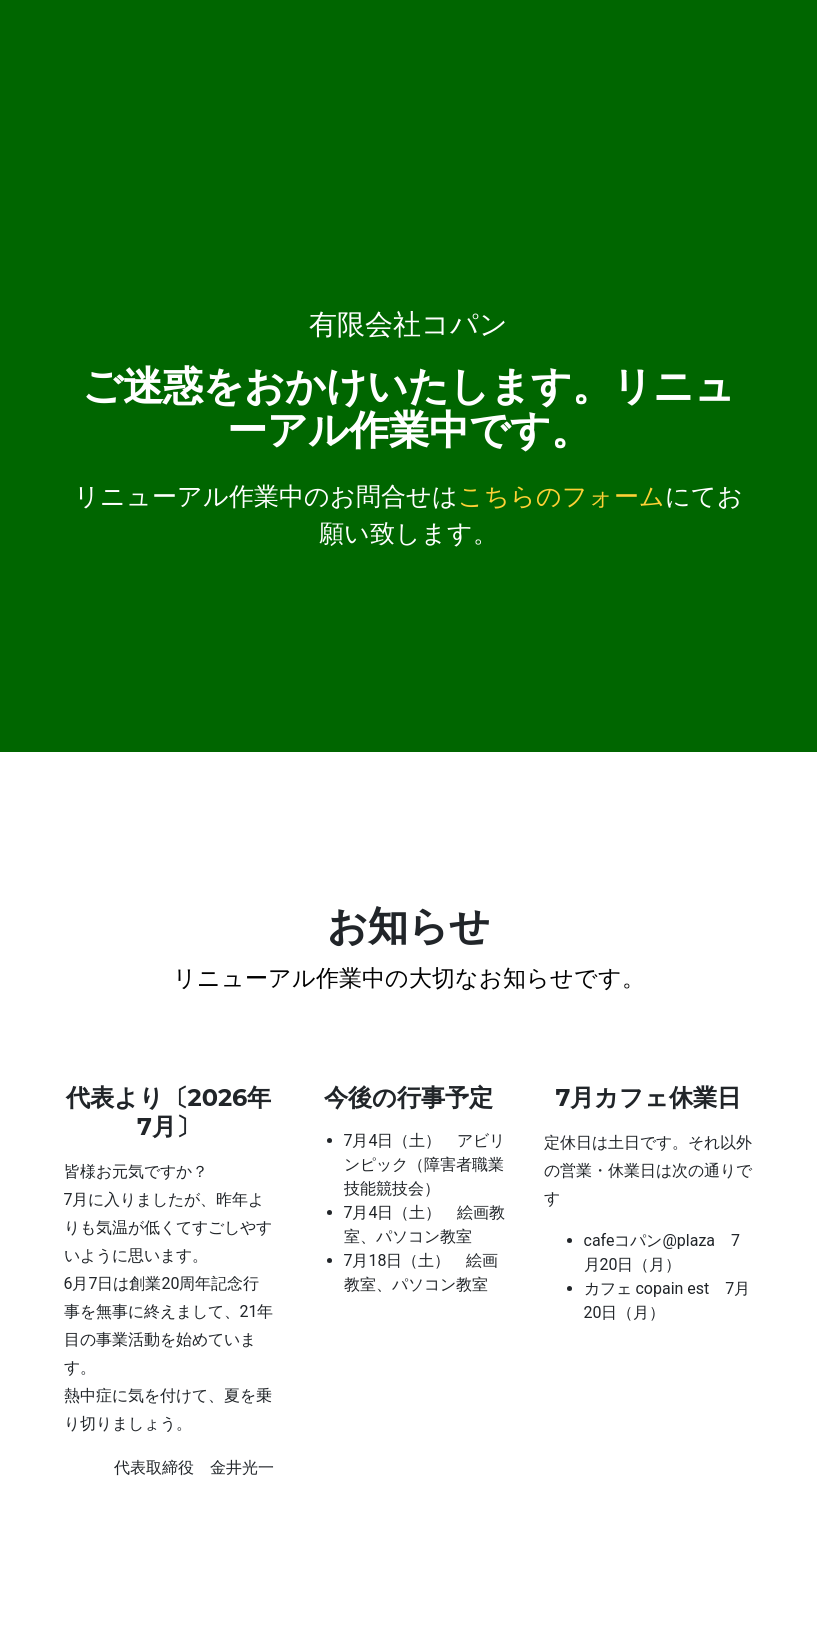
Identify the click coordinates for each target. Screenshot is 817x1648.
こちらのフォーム (561, 496)
